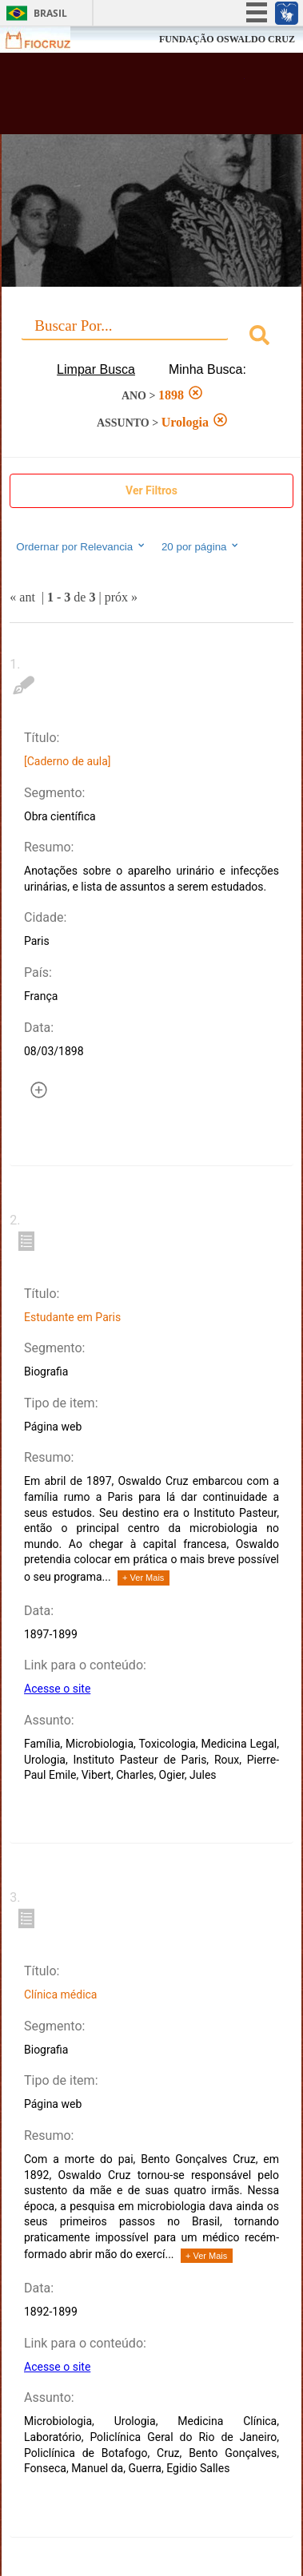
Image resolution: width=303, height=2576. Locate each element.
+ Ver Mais (143, 1577)
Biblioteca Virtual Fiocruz (129, 98)
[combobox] (151, 337)
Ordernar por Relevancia (81, 546)
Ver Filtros (151, 490)
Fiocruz (47, 39)
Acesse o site (57, 1688)
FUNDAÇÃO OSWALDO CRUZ (227, 39)
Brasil (50, 13)
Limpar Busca (96, 369)
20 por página (201, 546)
